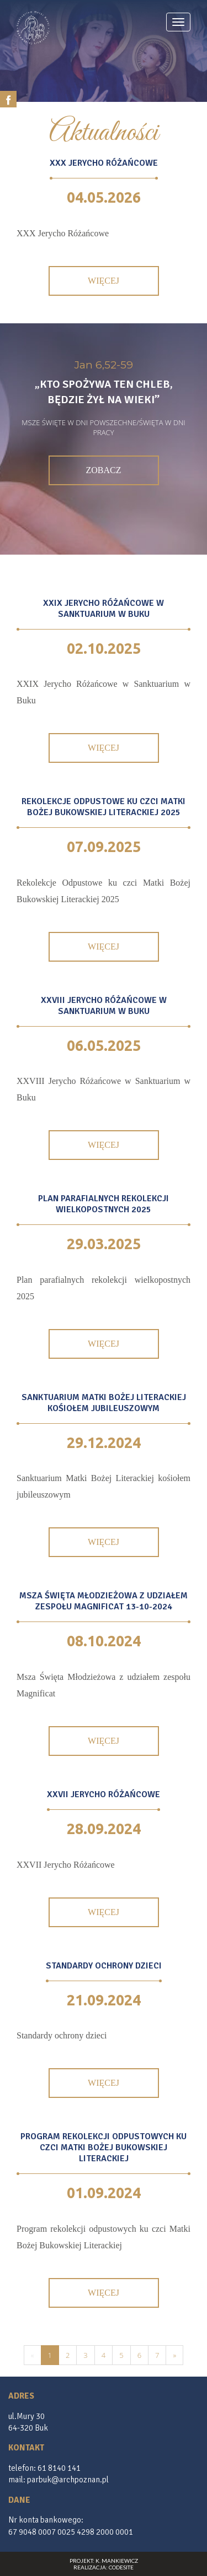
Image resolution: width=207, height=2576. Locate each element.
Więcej (103, 280)
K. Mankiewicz (116, 2560)
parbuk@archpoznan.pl (68, 2480)
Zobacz (103, 470)
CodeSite (121, 2567)
